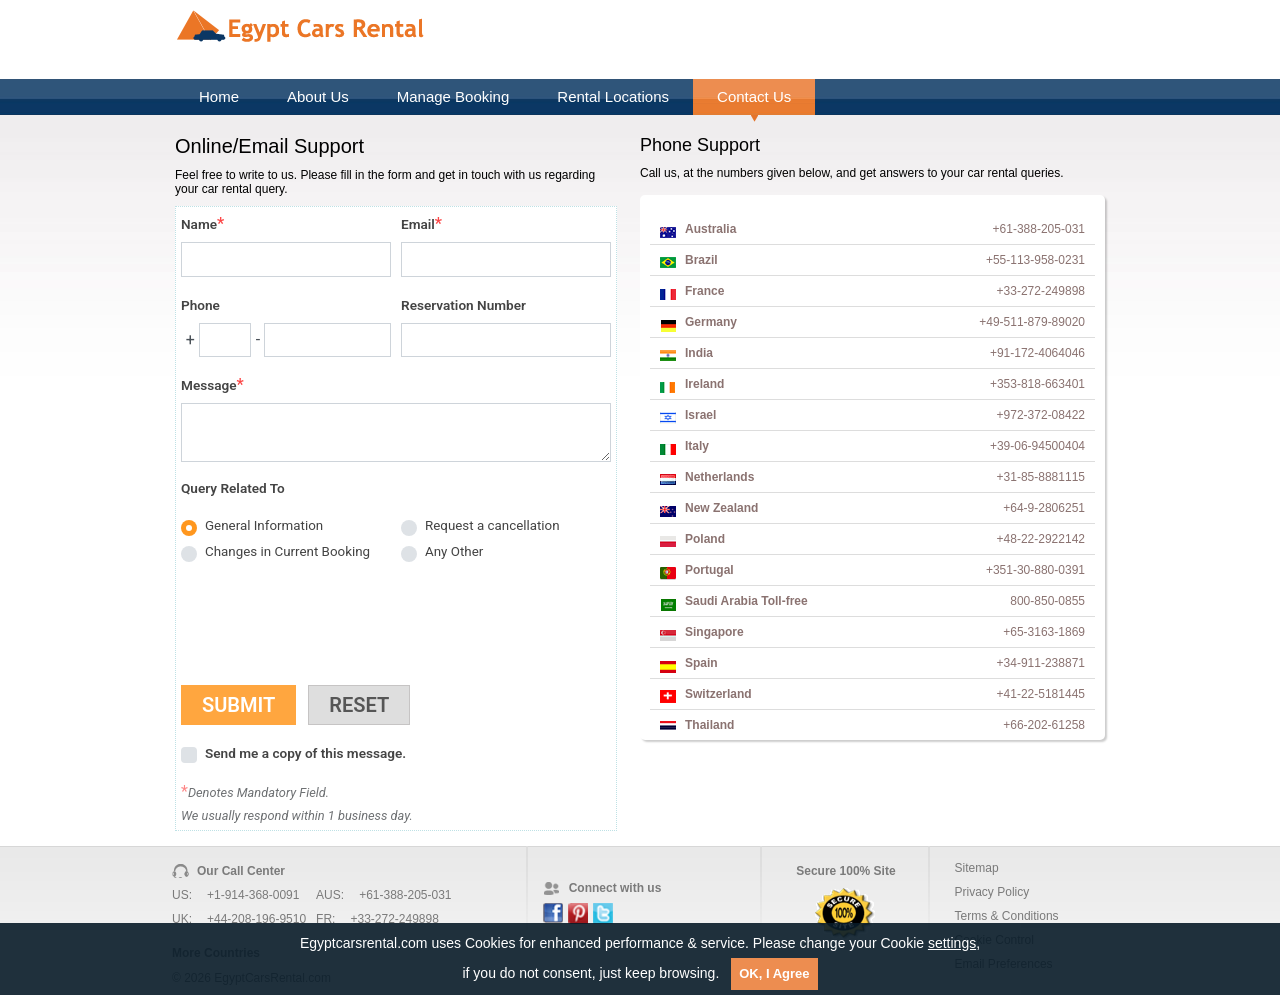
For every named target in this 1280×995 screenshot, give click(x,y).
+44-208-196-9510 (256, 919)
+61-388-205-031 (405, 895)
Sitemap (977, 868)
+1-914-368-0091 (253, 895)
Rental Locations (613, 96)
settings (952, 943)
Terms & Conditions (1007, 916)
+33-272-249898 (394, 919)
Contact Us (754, 96)
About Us (318, 96)
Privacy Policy (992, 892)
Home (219, 96)
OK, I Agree (774, 973)
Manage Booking (453, 96)
